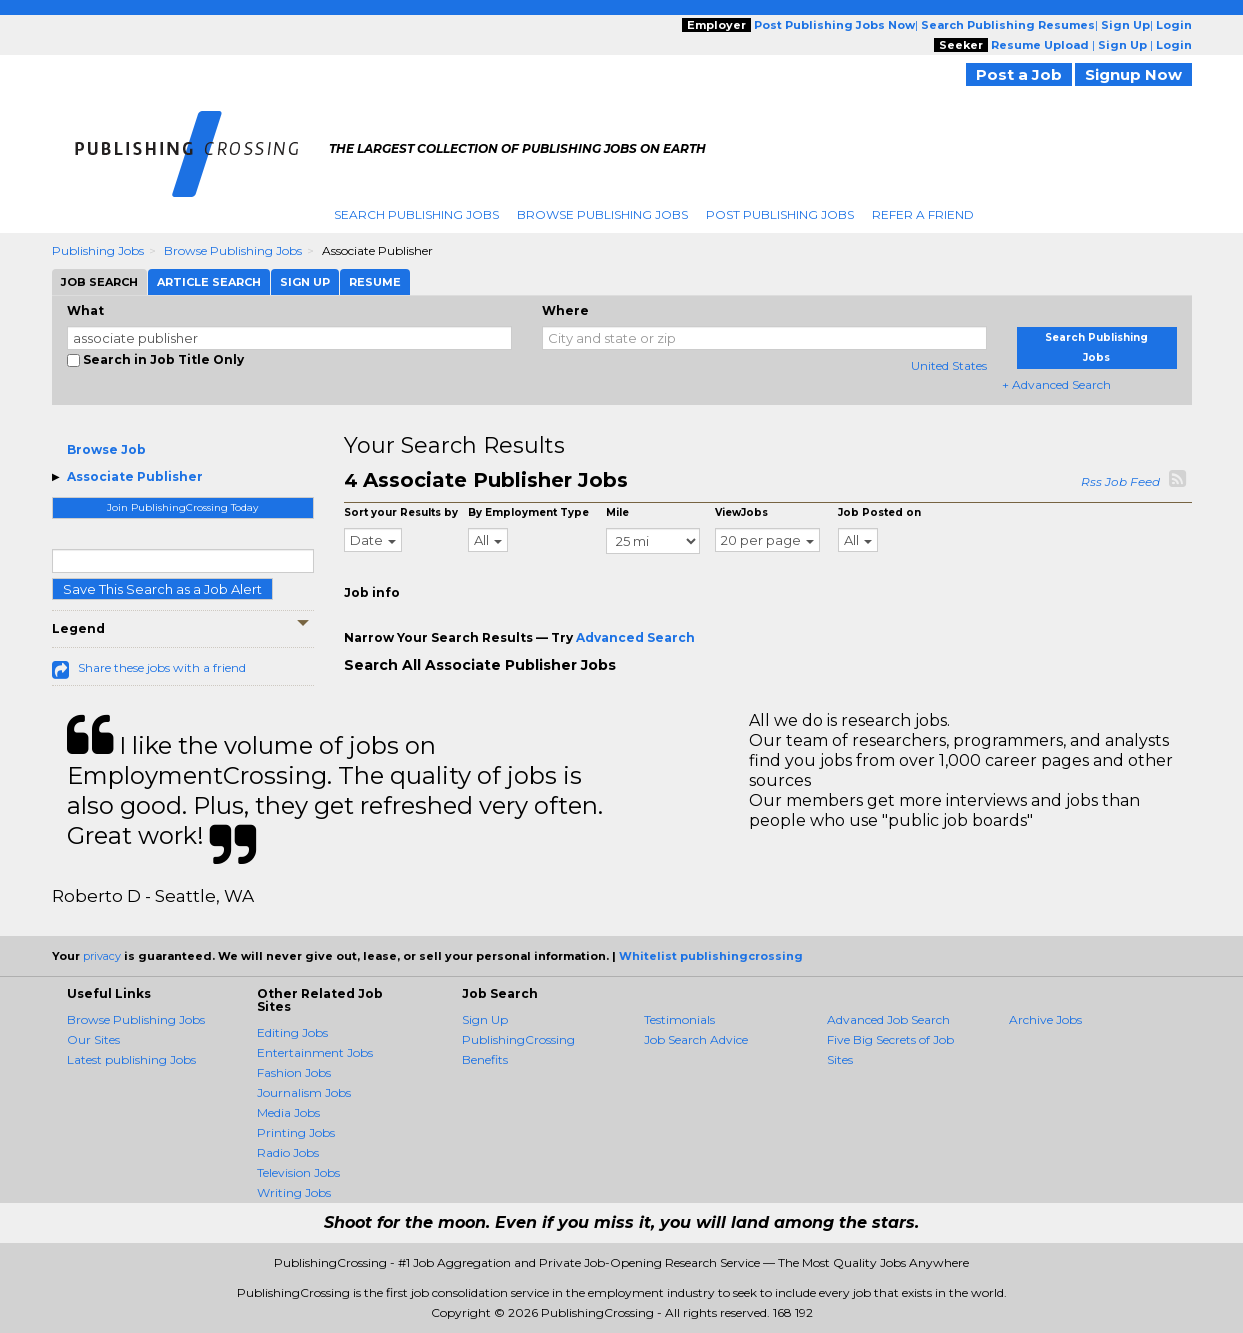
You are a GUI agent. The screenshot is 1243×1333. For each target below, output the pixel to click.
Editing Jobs (292, 1032)
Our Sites (93, 1039)
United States (949, 365)
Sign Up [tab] (305, 282)
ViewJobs (741, 512)
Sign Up (485, 1019)
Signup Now (1133, 74)
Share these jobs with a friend (162, 667)
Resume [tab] (375, 282)
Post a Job (1019, 74)
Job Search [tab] (99, 282)
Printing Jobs (296, 1132)
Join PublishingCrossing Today (182, 507)
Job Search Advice (696, 1039)
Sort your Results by (401, 512)
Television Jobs (298, 1172)
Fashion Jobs (294, 1072)
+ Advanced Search (1056, 384)
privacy (102, 956)
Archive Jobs (1045, 1019)
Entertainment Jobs (315, 1052)
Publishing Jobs (98, 250)
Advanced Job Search (888, 1019)
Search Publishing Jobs (416, 214)
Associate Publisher (135, 476)
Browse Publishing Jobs (602, 214)
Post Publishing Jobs (780, 214)
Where (565, 310)
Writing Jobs (294, 1192)
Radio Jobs (288, 1152)
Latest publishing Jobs (131, 1059)
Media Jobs (288, 1112)
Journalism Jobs (304, 1092)
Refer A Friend (923, 214)
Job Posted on (879, 512)
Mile (617, 512)
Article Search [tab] (209, 282)
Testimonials (679, 1019)
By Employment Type (528, 512)
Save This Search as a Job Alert (162, 589)
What (85, 310)
